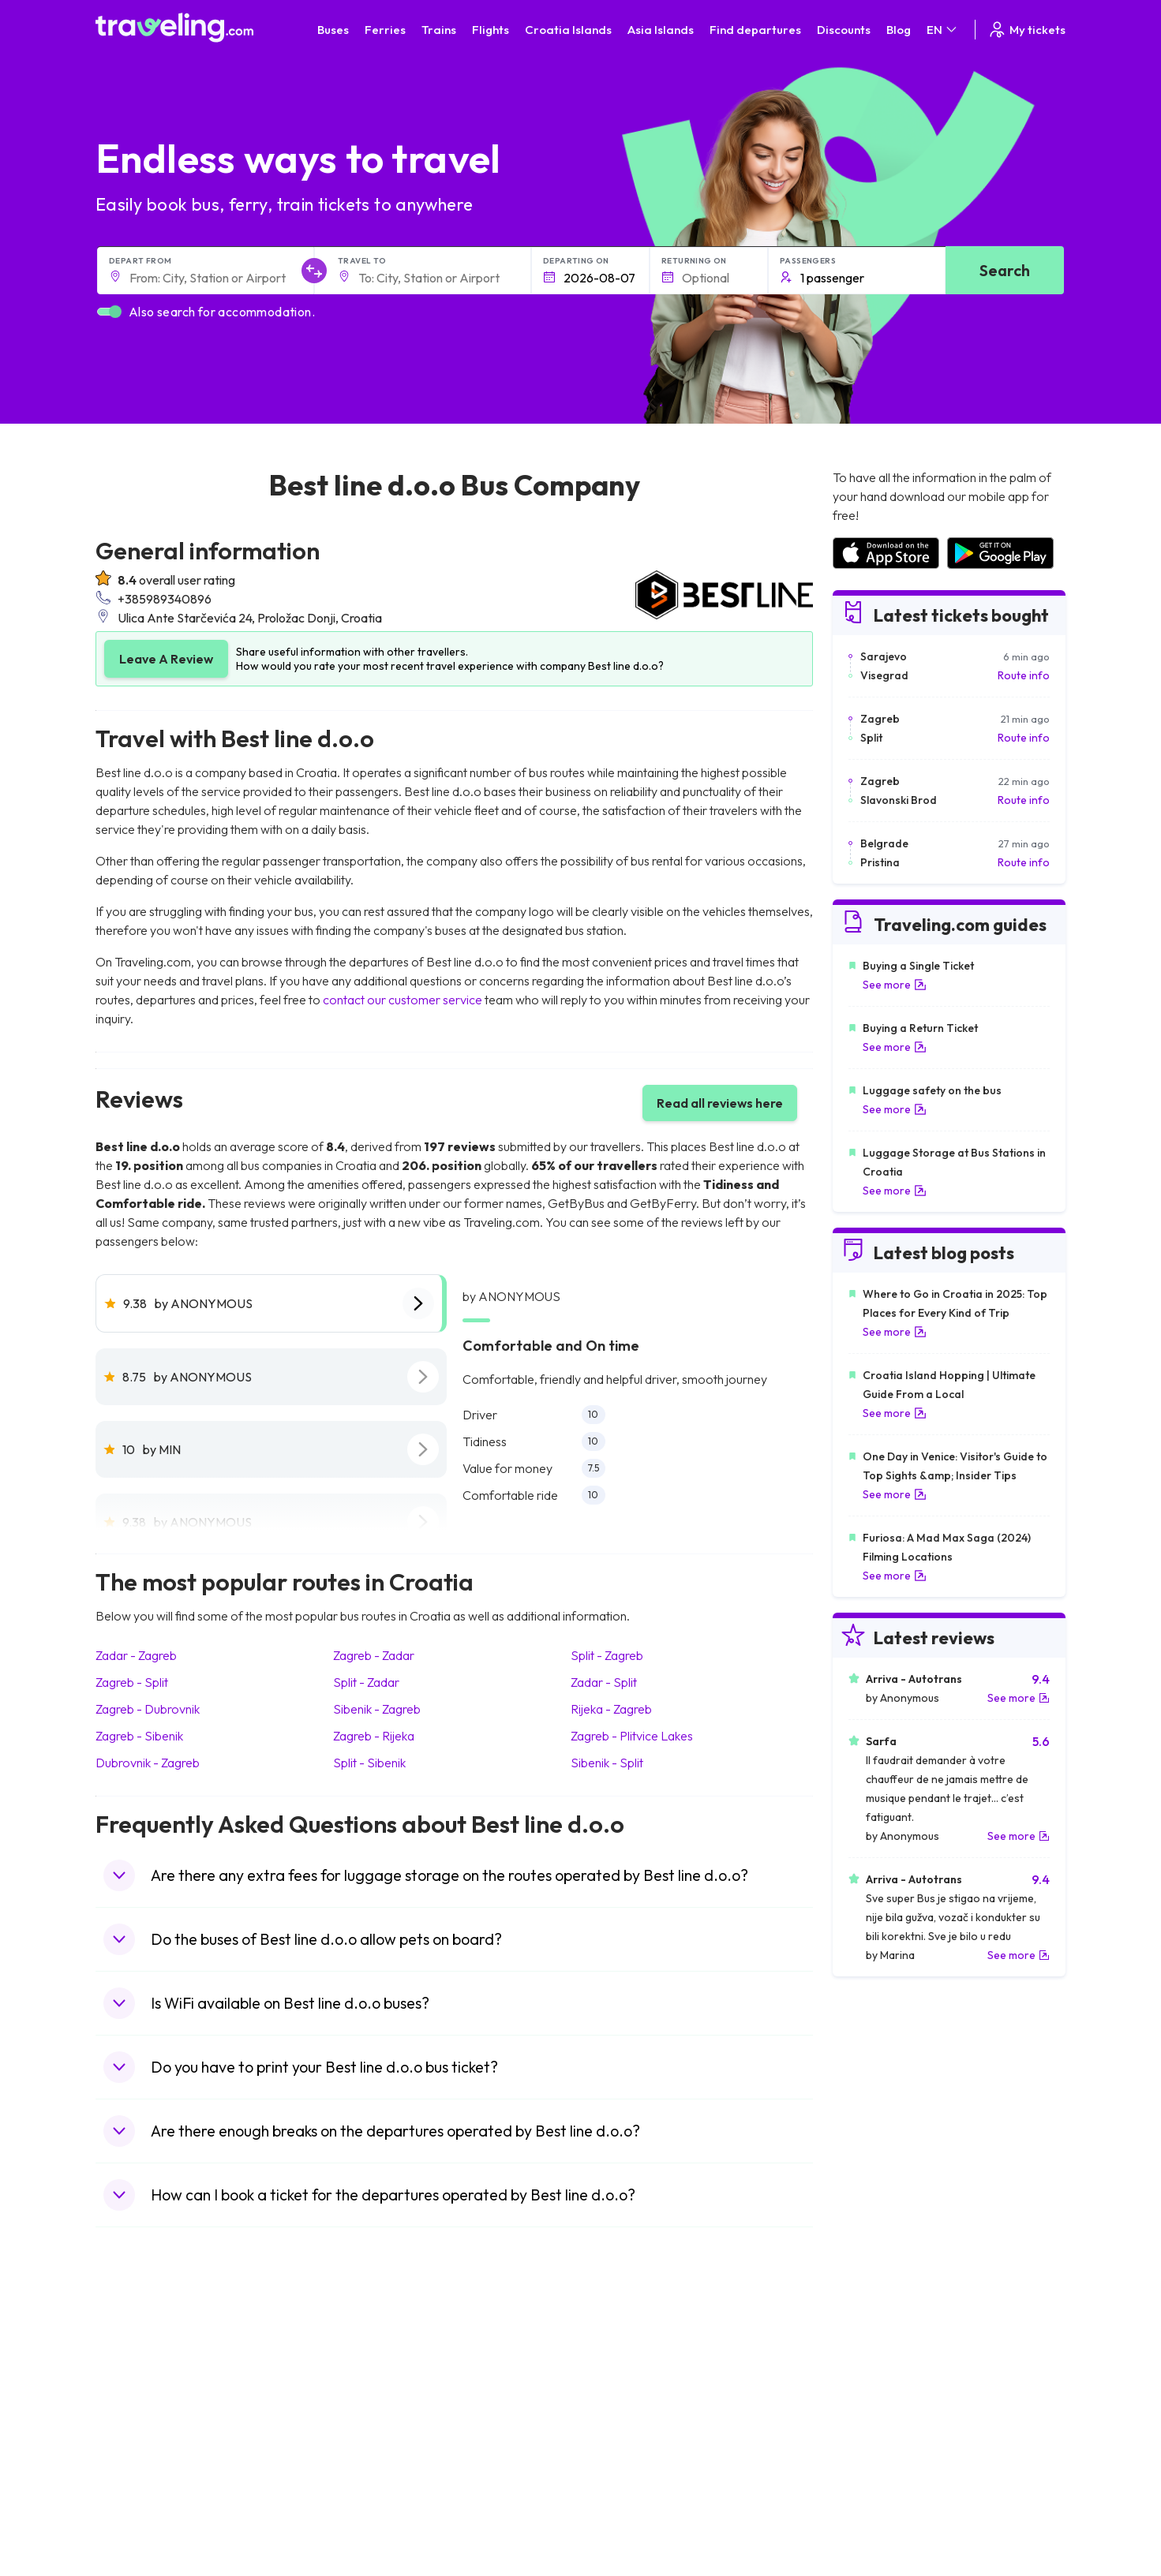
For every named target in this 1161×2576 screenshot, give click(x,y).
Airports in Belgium (878, 2509)
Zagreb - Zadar (373, 1655)
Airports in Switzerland (888, 2426)
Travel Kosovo (139, 2525)
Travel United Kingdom (159, 2360)
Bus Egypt (370, 2459)
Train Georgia (624, 2409)
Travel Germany (143, 2426)
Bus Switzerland (385, 2492)
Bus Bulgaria (376, 2376)
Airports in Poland (876, 2492)
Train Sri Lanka (626, 2376)
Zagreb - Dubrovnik (148, 1709)
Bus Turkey (373, 2509)
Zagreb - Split (132, 1682)
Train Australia (625, 2426)
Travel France (138, 2459)
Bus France (374, 2443)
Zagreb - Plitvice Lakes (632, 1736)
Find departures (755, 29)
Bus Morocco (379, 2360)
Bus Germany (379, 2393)
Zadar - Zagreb (136, 1655)
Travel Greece (139, 2409)
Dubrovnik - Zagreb (148, 1762)
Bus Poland (373, 2476)
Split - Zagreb (607, 1655)
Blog (898, 29)
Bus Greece (375, 2426)
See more (895, 985)
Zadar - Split (604, 1682)
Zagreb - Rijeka (373, 1736)
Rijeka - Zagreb (611, 1709)
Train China (617, 2393)
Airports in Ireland (876, 2393)
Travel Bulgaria (140, 2393)
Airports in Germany (882, 2459)
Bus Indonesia (380, 2525)
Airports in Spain (872, 2360)
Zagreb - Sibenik (139, 1736)
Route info (1024, 675)
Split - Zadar (366, 1682)
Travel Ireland (137, 2509)
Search (1004, 270)
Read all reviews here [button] (720, 1103)
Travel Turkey (137, 2443)
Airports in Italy (869, 2443)
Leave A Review (166, 659)
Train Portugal (624, 2360)
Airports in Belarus (877, 2409)
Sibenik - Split (607, 1762)
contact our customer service (402, 1000)
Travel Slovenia (141, 2492)
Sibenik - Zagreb (377, 1709)
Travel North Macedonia (163, 2376)
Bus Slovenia (377, 2409)
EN (943, 29)
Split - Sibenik (369, 1762)
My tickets (1026, 29)
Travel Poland (137, 2476)
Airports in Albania (877, 2476)
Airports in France (876, 2376)
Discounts (844, 29)
